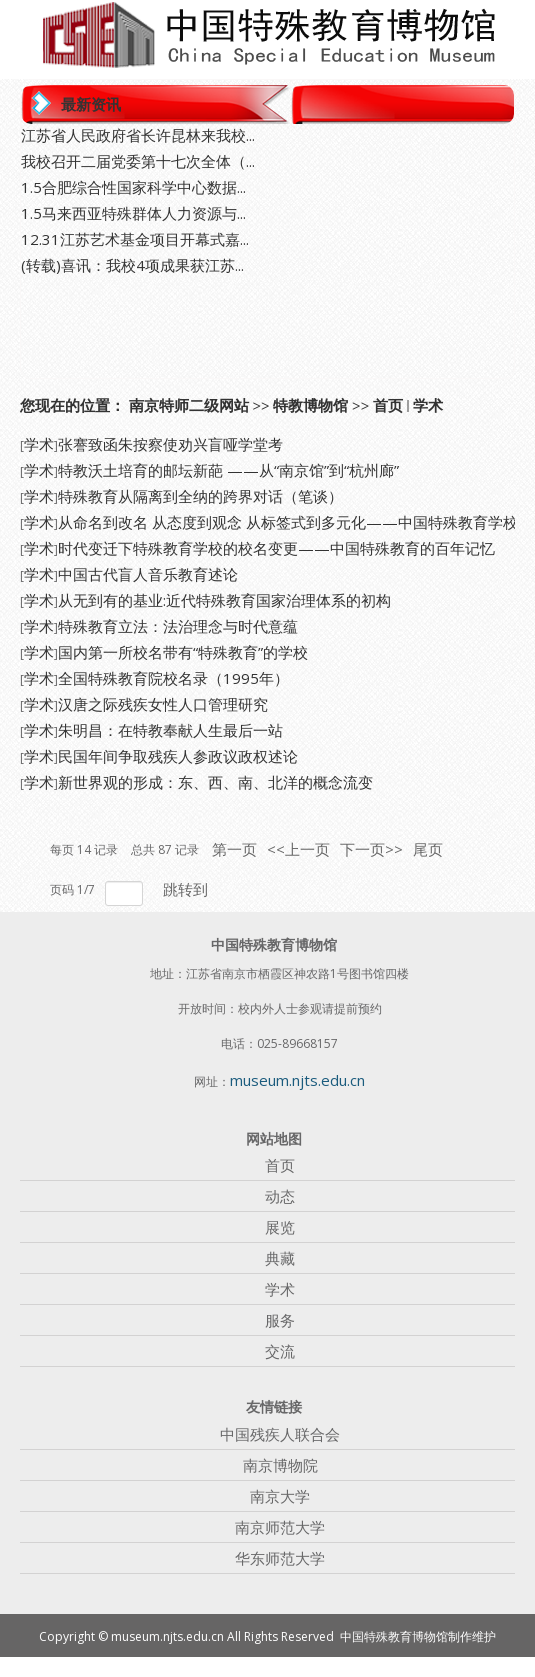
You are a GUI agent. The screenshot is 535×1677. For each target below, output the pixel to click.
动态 (280, 1196)
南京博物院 (280, 1465)
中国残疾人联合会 (280, 1434)
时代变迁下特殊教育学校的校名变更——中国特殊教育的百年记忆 (276, 548)
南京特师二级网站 (189, 405)
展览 (280, 1227)
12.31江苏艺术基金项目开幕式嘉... (135, 239)
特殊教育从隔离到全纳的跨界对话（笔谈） (200, 496)
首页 (388, 405)
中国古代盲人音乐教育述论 (148, 574)
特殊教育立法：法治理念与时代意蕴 (178, 626)
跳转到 (187, 889)
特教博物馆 (310, 405)
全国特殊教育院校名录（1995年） (173, 678)
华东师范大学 (280, 1558)
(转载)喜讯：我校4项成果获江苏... (132, 265)
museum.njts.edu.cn (297, 1080)
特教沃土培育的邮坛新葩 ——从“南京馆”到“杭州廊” (228, 470)
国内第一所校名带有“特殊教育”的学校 (183, 652)
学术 (428, 405)
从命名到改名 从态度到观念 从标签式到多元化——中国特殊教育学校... (292, 522)
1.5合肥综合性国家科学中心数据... (133, 187)
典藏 (280, 1258)
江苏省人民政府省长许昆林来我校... (138, 135)
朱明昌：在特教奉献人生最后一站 (170, 730)
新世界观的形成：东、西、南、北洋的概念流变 (215, 782)
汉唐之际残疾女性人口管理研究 (163, 704)
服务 (280, 1320)
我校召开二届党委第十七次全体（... (138, 161)
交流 (280, 1351)
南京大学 (280, 1496)
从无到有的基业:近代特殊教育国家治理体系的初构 (224, 600)
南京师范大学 (280, 1527)
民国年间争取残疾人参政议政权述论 (178, 756)
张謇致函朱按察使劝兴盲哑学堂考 (170, 444)
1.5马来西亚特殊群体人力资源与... (133, 213)
